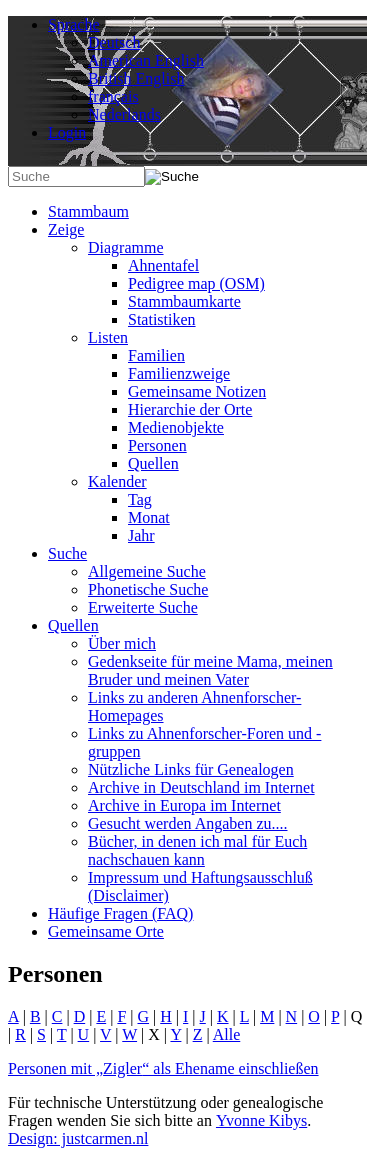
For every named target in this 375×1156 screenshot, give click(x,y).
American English (146, 60)
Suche (67, 553)
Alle (227, 1034)
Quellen (153, 463)
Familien (156, 355)
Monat (149, 517)
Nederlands (124, 114)
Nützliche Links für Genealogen (191, 769)
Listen (108, 337)
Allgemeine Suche (147, 571)
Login (67, 132)
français (113, 96)
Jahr (141, 535)
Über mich (122, 643)
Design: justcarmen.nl (78, 1138)
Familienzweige (179, 373)
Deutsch (114, 42)
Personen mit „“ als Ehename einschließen (163, 1068)
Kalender (117, 481)
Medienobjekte (176, 427)
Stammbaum (88, 211)
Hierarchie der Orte (190, 409)
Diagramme (126, 247)
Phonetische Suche (148, 589)
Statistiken (162, 319)
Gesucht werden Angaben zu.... (188, 823)
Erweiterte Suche (143, 607)
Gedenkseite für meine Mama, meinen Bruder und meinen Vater (210, 670)
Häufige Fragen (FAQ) (120, 913)
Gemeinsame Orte (106, 931)
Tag (140, 499)
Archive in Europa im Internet (184, 805)
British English (136, 78)
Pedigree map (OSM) (196, 283)
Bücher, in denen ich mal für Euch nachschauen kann (197, 850)
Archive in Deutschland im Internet (201, 787)
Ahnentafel (163, 265)
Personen (157, 445)
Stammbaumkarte (184, 301)
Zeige (66, 229)
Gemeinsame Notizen (197, 391)
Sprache (74, 24)
